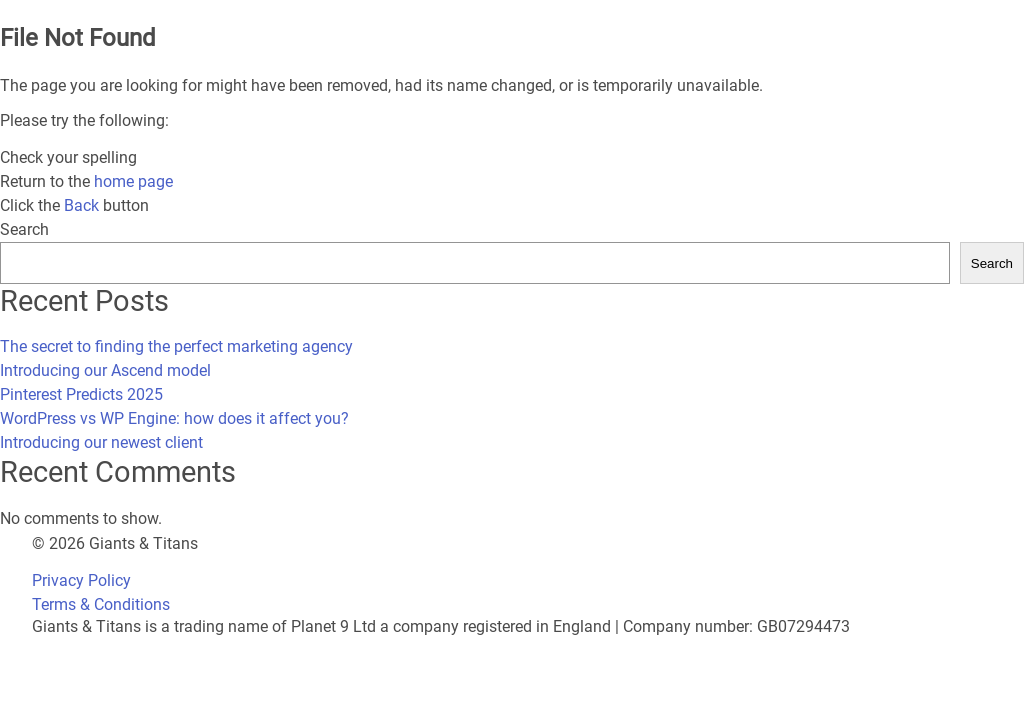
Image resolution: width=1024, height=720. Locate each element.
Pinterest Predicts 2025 (81, 394)
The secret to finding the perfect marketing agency (176, 346)
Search (24, 229)
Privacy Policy (81, 580)
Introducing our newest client (101, 442)
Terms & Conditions (101, 604)
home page (133, 181)
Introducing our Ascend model (105, 370)
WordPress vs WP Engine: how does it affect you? (174, 418)
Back (81, 205)
